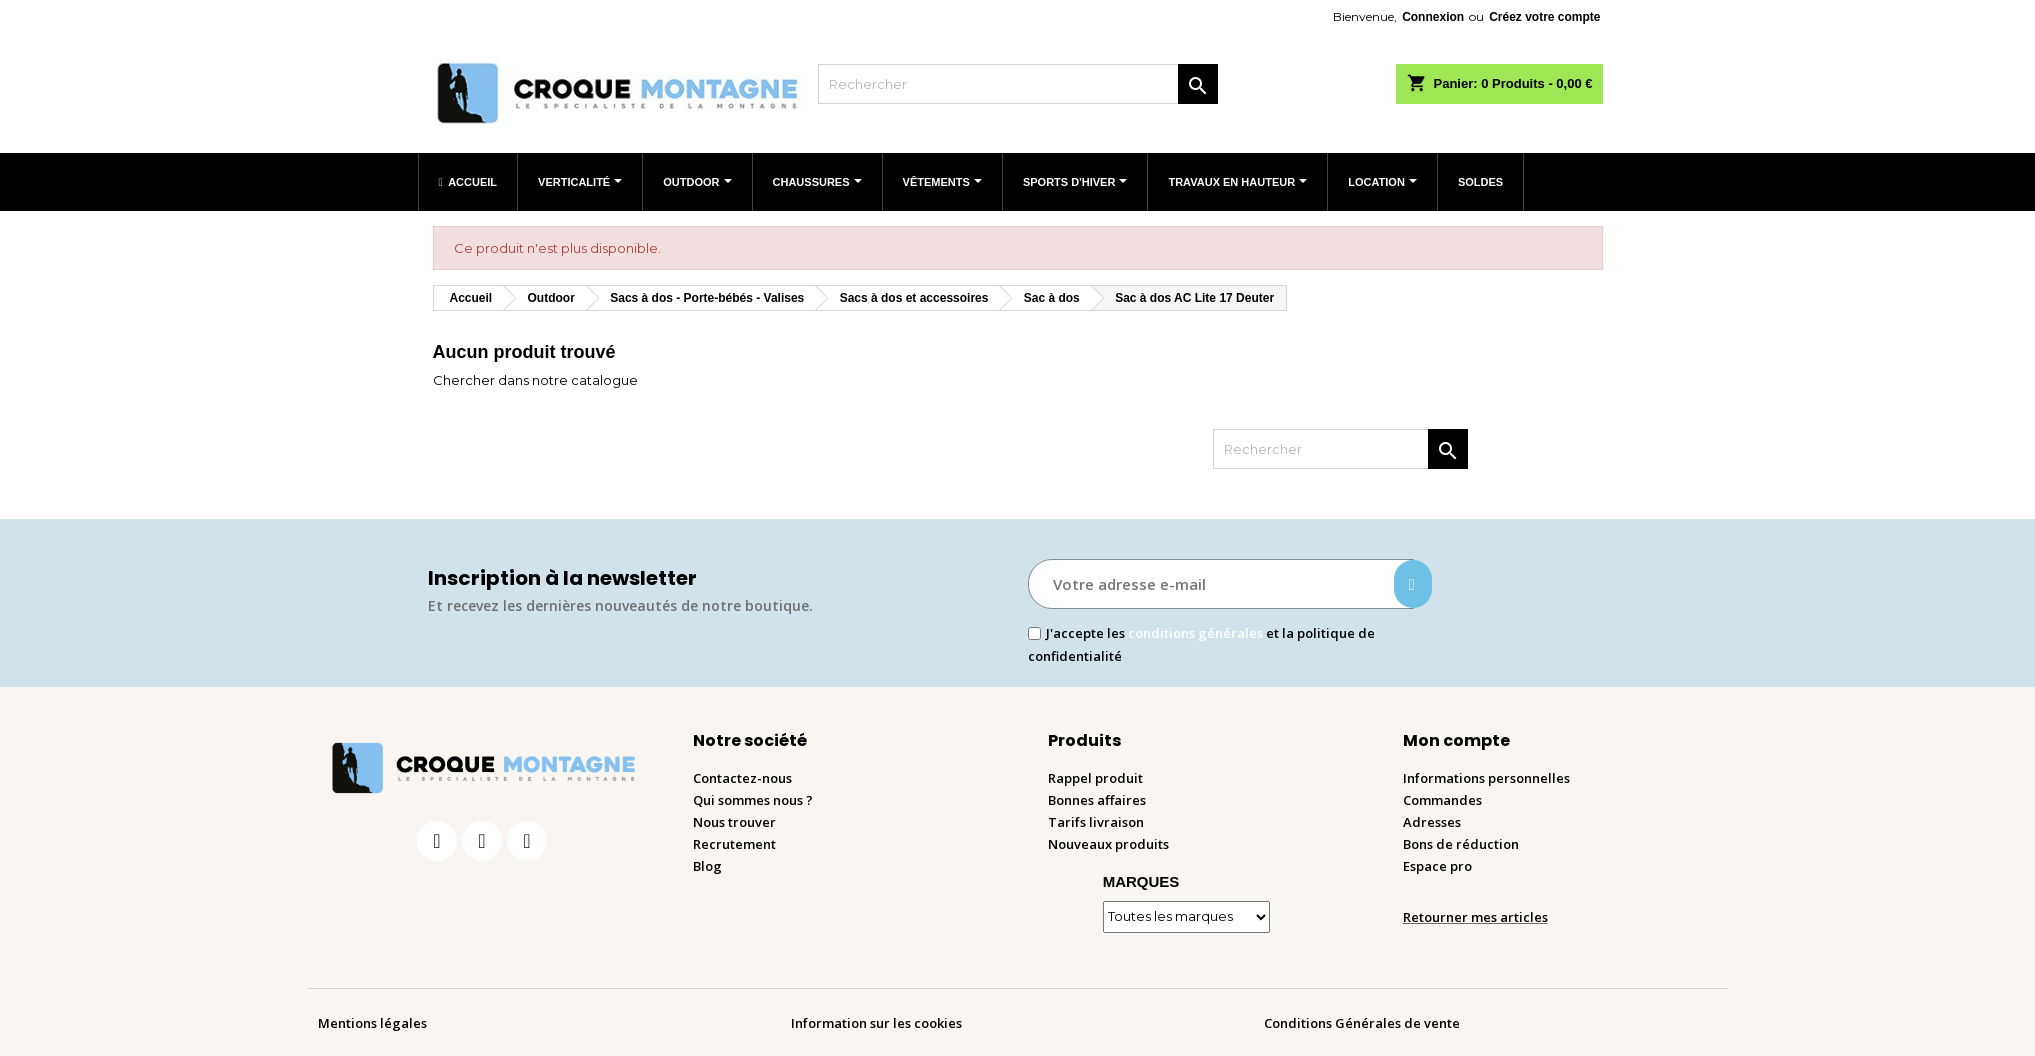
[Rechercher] (1018, 84)
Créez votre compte (1544, 17)
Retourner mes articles (1475, 917)
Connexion (1433, 17)
